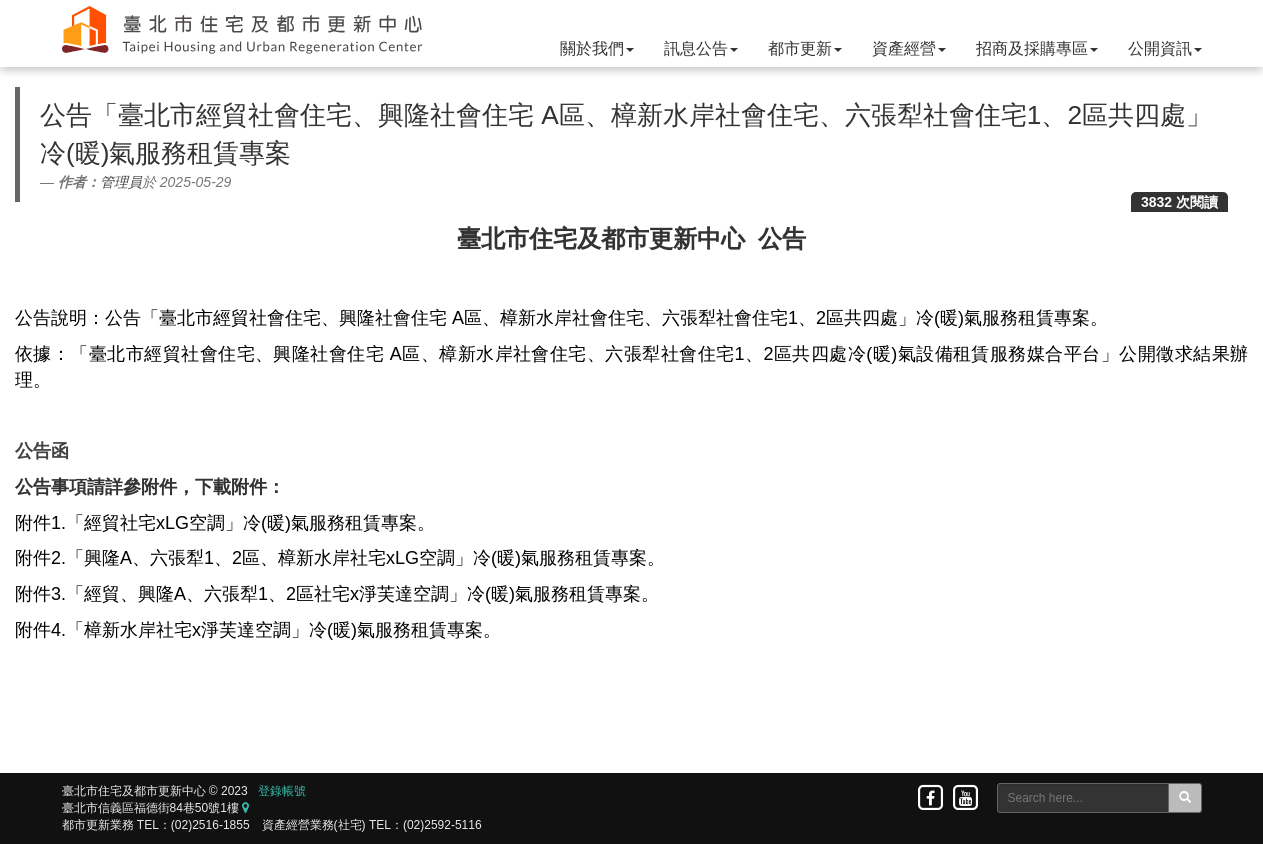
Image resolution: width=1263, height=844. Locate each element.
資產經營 (909, 48)
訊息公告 (701, 48)
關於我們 (597, 48)
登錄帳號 (282, 791)
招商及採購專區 (1037, 48)
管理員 (121, 182)
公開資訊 (1165, 48)
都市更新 (805, 48)
